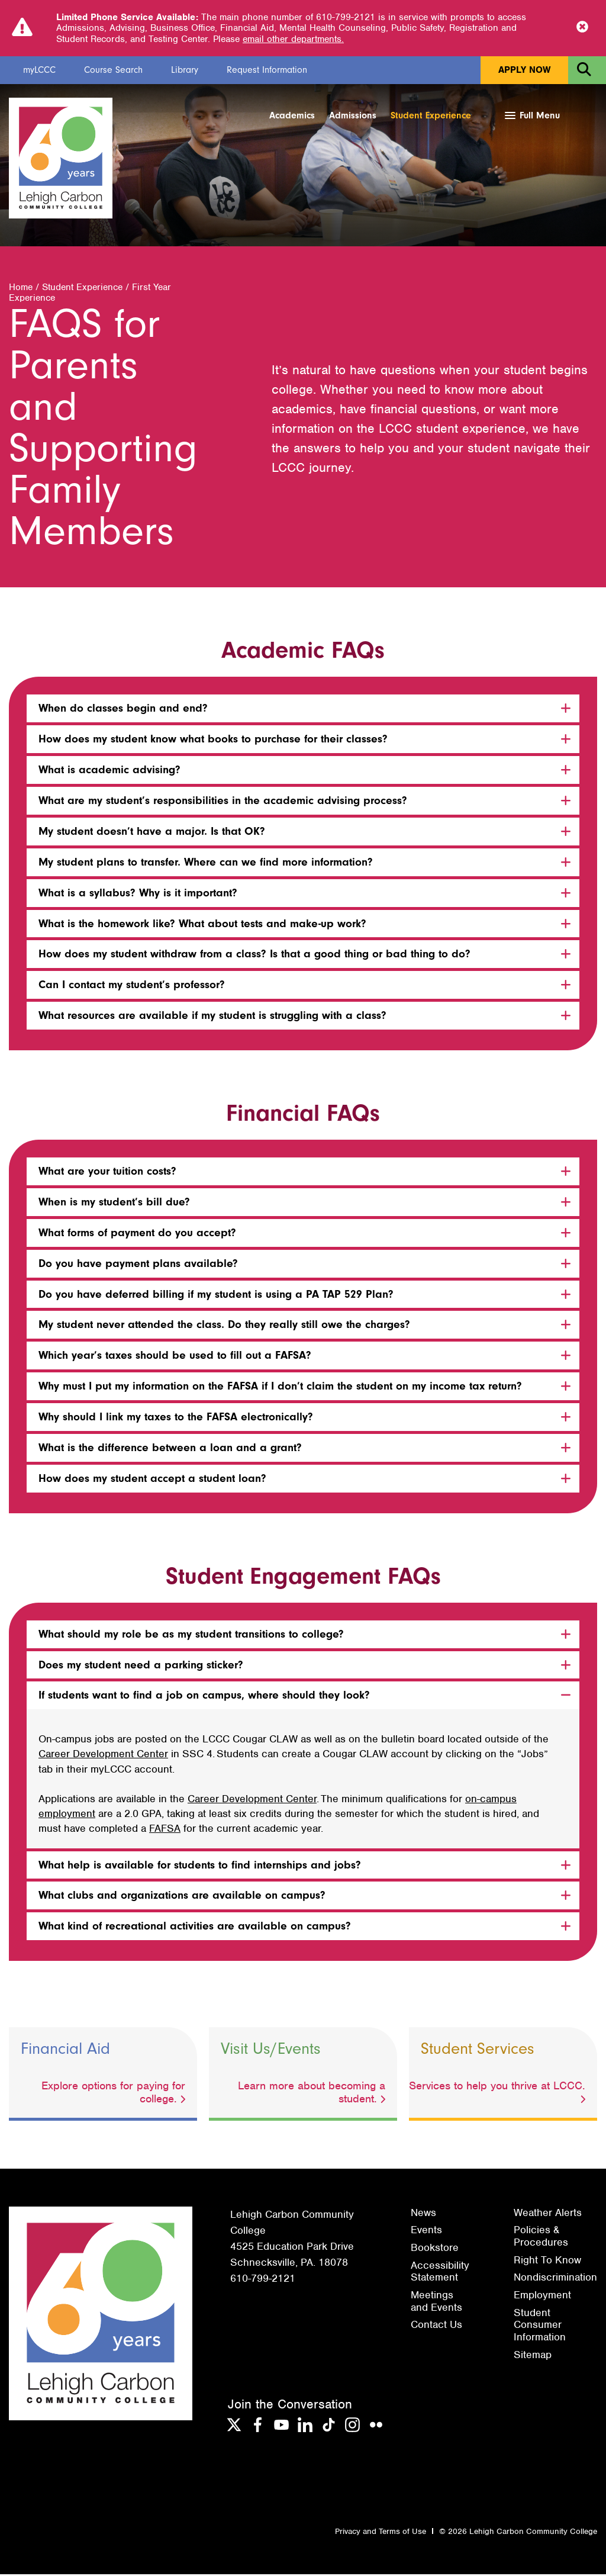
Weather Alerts (548, 2214)
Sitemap (533, 2356)
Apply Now (524, 70)
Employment (542, 2296)
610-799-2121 (262, 2279)
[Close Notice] (582, 28)
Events (426, 2231)
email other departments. (293, 39)
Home (21, 289)
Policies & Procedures (541, 2237)
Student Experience (431, 115)
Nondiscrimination (555, 2278)
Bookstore (435, 2249)
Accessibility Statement (440, 2273)
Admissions (352, 115)
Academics (292, 115)
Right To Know (547, 2261)
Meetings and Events (436, 2302)
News (423, 2214)
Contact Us (436, 2326)
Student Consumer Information (540, 2326)
